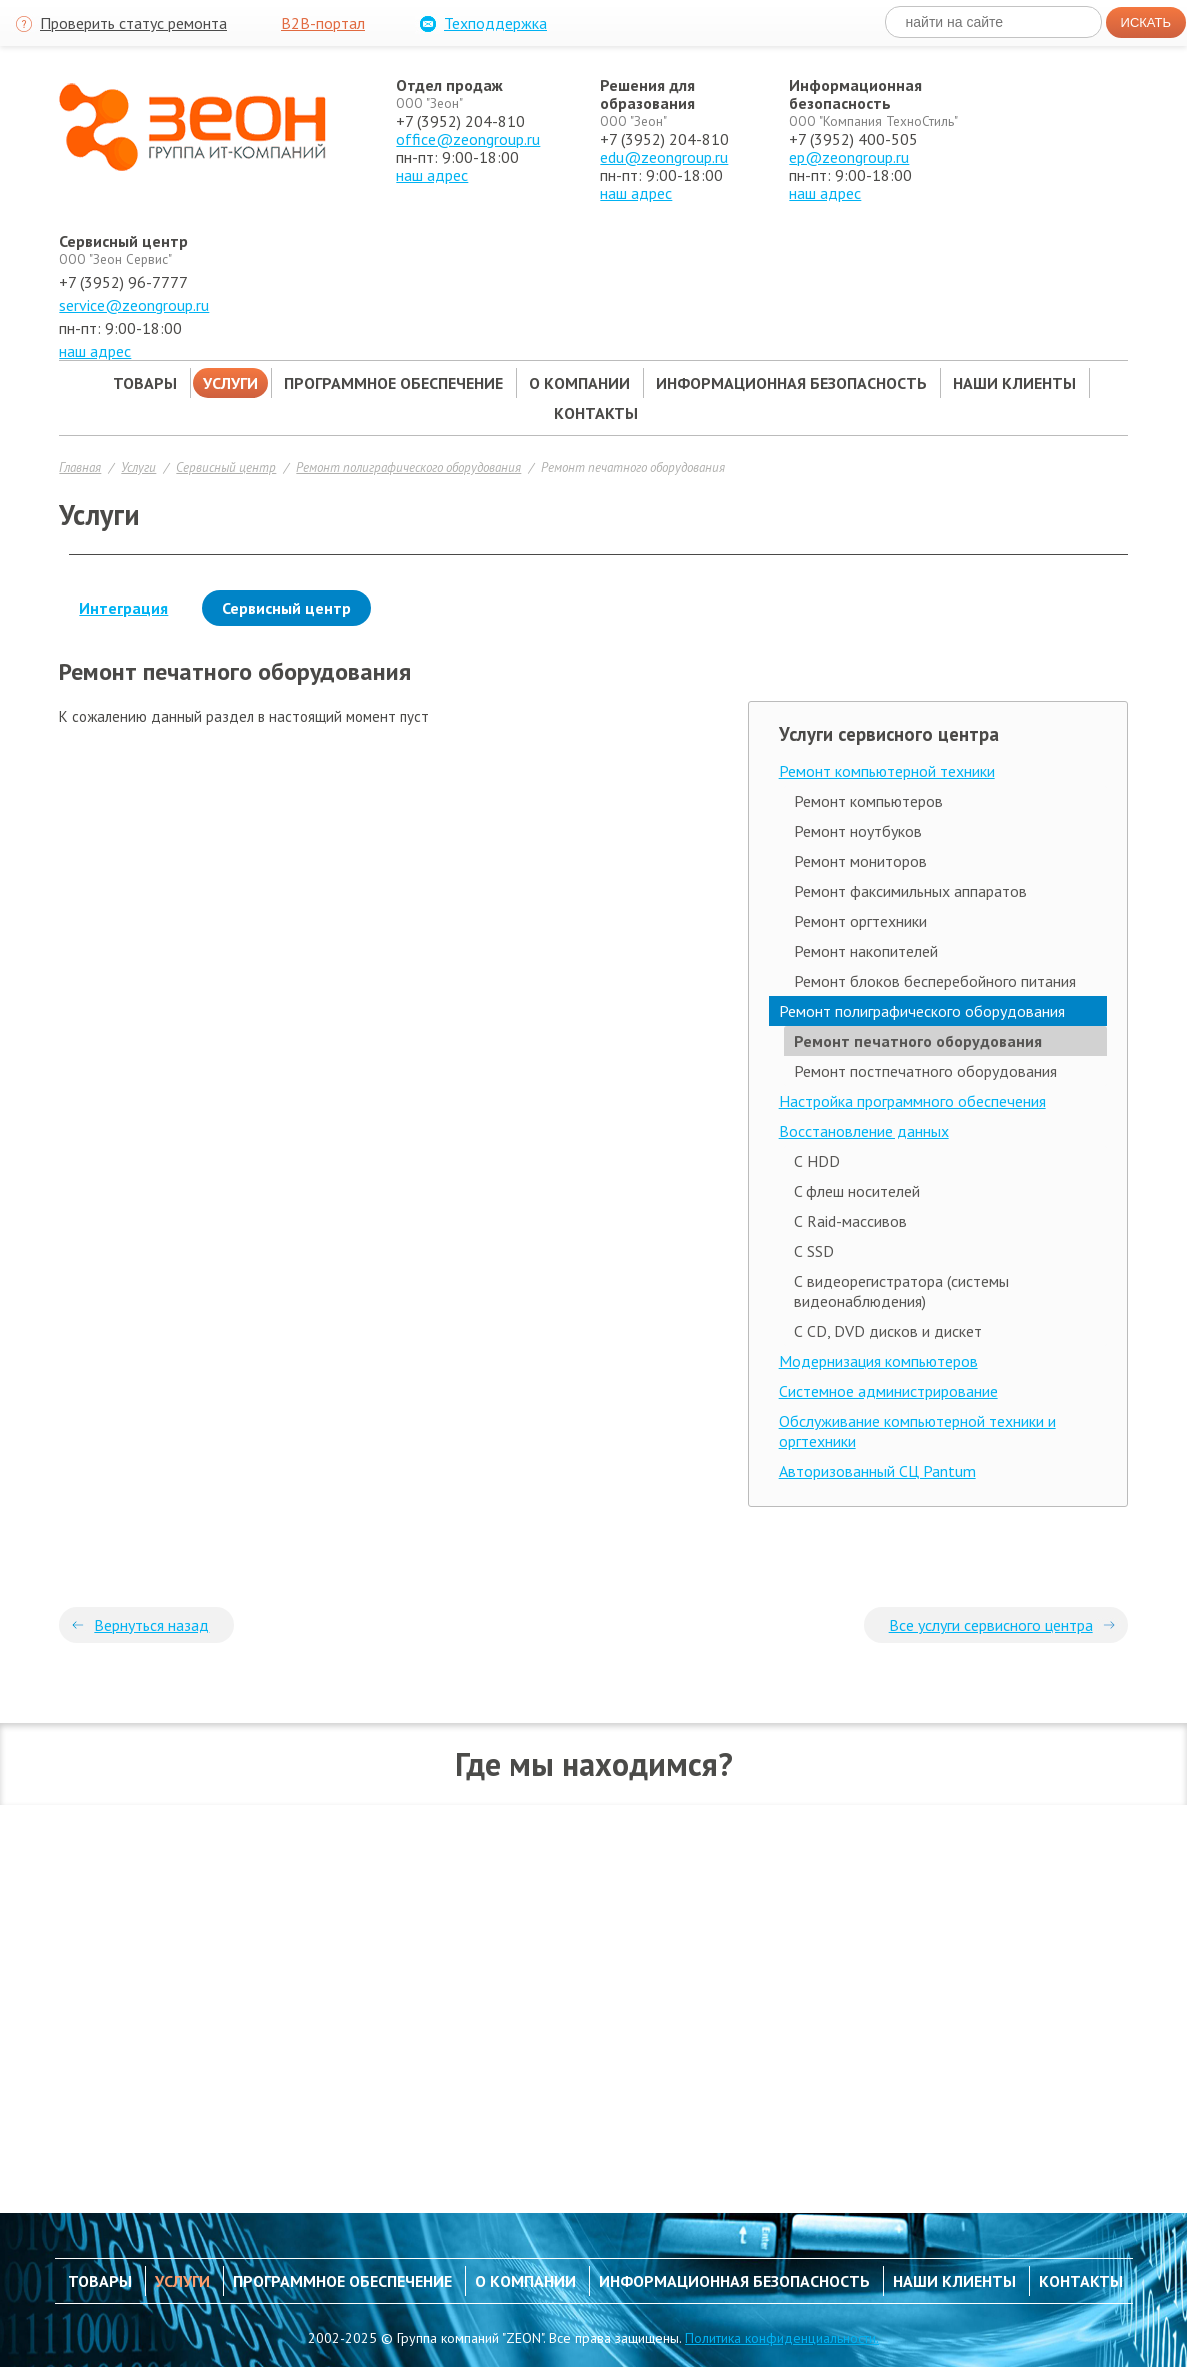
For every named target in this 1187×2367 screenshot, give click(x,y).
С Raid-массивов (850, 1221)
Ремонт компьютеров (868, 801)
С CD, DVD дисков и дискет (888, 1331)
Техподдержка (481, 24)
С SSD (814, 1251)
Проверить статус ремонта (119, 24)
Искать (1146, 22)
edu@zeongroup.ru (664, 157)
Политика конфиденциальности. (782, 2338)
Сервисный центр (226, 467)
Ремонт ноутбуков (858, 831)
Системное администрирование (888, 1391)
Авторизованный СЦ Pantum (877, 1471)
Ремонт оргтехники (860, 921)
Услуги (138, 467)
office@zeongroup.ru (468, 139)
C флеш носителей (857, 1191)
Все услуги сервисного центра (991, 1625)
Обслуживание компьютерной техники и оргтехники (917, 1431)
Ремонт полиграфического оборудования (408, 467)
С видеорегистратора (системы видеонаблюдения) (901, 1291)
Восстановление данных (864, 1131)
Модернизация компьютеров (878, 1361)
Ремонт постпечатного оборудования (925, 1071)
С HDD (817, 1161)
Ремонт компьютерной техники (887, 771)
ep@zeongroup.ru (849, 157)
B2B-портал (323, 23)
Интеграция (123, 608)
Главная (80, 467)
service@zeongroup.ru (134, 305)
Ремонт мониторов (860, 861)
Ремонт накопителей (866, 951)
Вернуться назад (151, 1625)
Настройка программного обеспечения (912, 1101)
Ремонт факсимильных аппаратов (910, 891)
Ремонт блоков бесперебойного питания (935, 981)
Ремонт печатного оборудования (633, 467)
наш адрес (432, 175)
